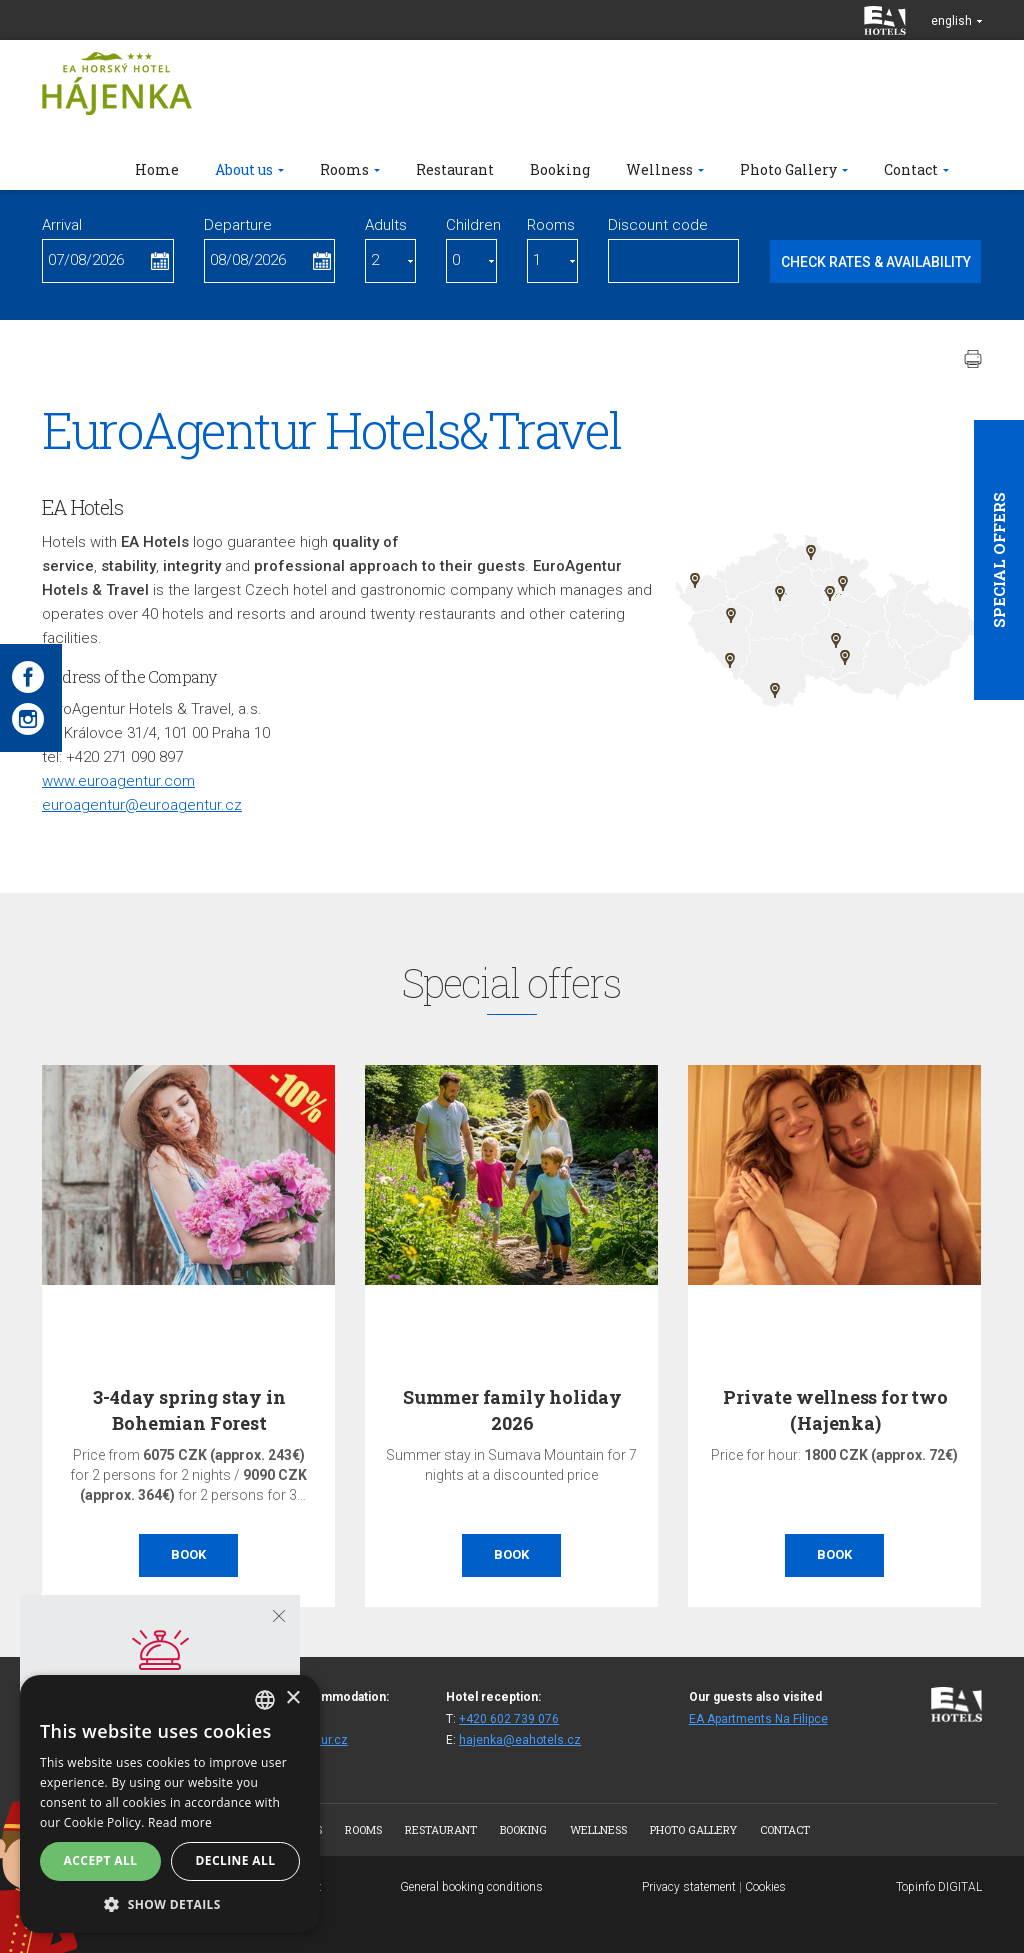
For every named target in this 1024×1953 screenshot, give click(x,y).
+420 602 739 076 (509, 1719)
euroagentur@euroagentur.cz (142, 805)
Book (188, 1554)
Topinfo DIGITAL (939, 1887)
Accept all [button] (101, 1860)
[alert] (170, 1804)
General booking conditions (471, 1887)
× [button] (292, 1698)
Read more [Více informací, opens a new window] (180, 1822)
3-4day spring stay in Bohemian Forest (189, 1409)
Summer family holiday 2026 (512, 1409)
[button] (170, 1903)
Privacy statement (689, 1887)
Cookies (765, 1887)
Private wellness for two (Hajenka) (835, 1409)
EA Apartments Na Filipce (758, 1719)
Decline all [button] (236, 1860)
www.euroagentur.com (118, 781)
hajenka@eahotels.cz (520, 1740)
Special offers (999, 560)
